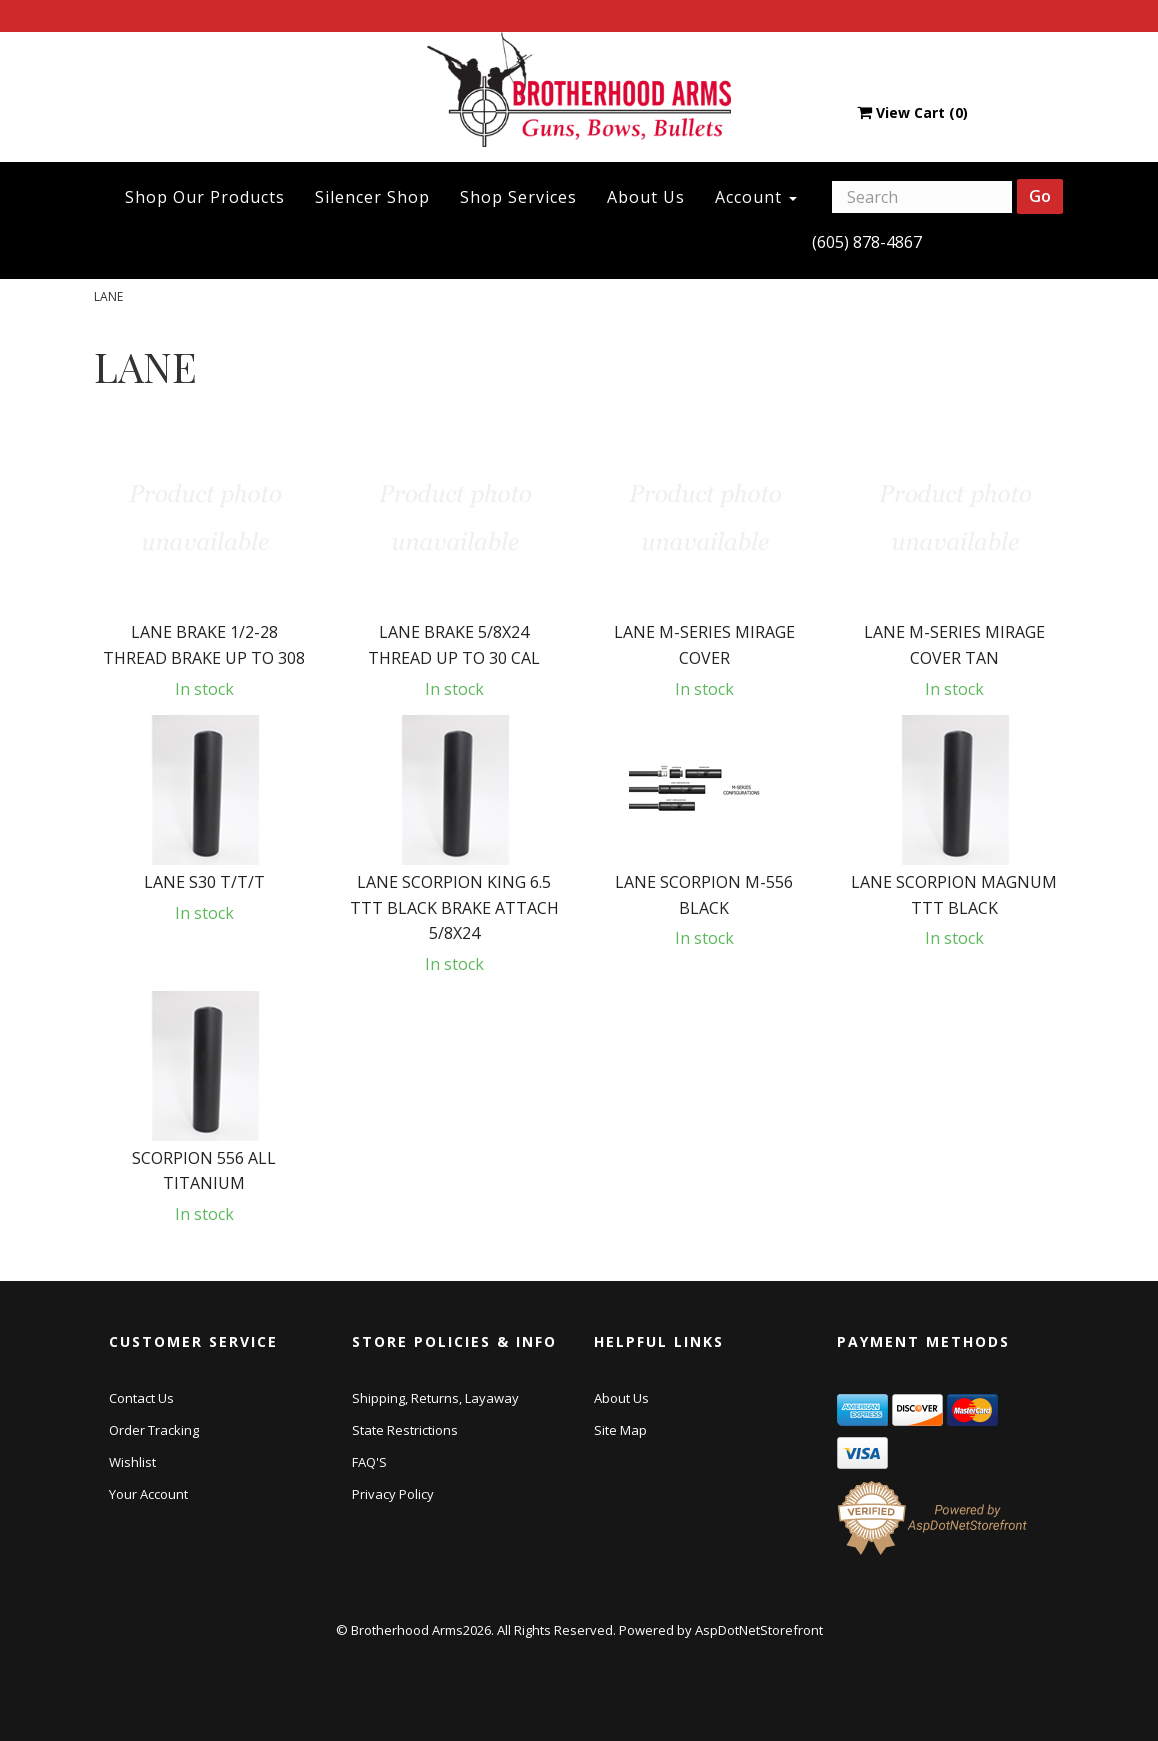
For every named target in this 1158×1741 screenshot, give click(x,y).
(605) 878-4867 (867, 242)
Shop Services (518, 197)
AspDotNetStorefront (759, 1630)
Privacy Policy (393, 1494)
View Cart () (912, 112)
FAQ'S (369, 1462)
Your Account (148, 1494)
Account (756, 197)
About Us (646, 197)
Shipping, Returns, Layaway (435, 1398)
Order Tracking (154, 1430)
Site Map (620, 1430)
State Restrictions (405, 1430)
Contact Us (141, 1398)
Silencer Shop (372, 197)
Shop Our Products (205, 197)
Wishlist (132, 1462)
